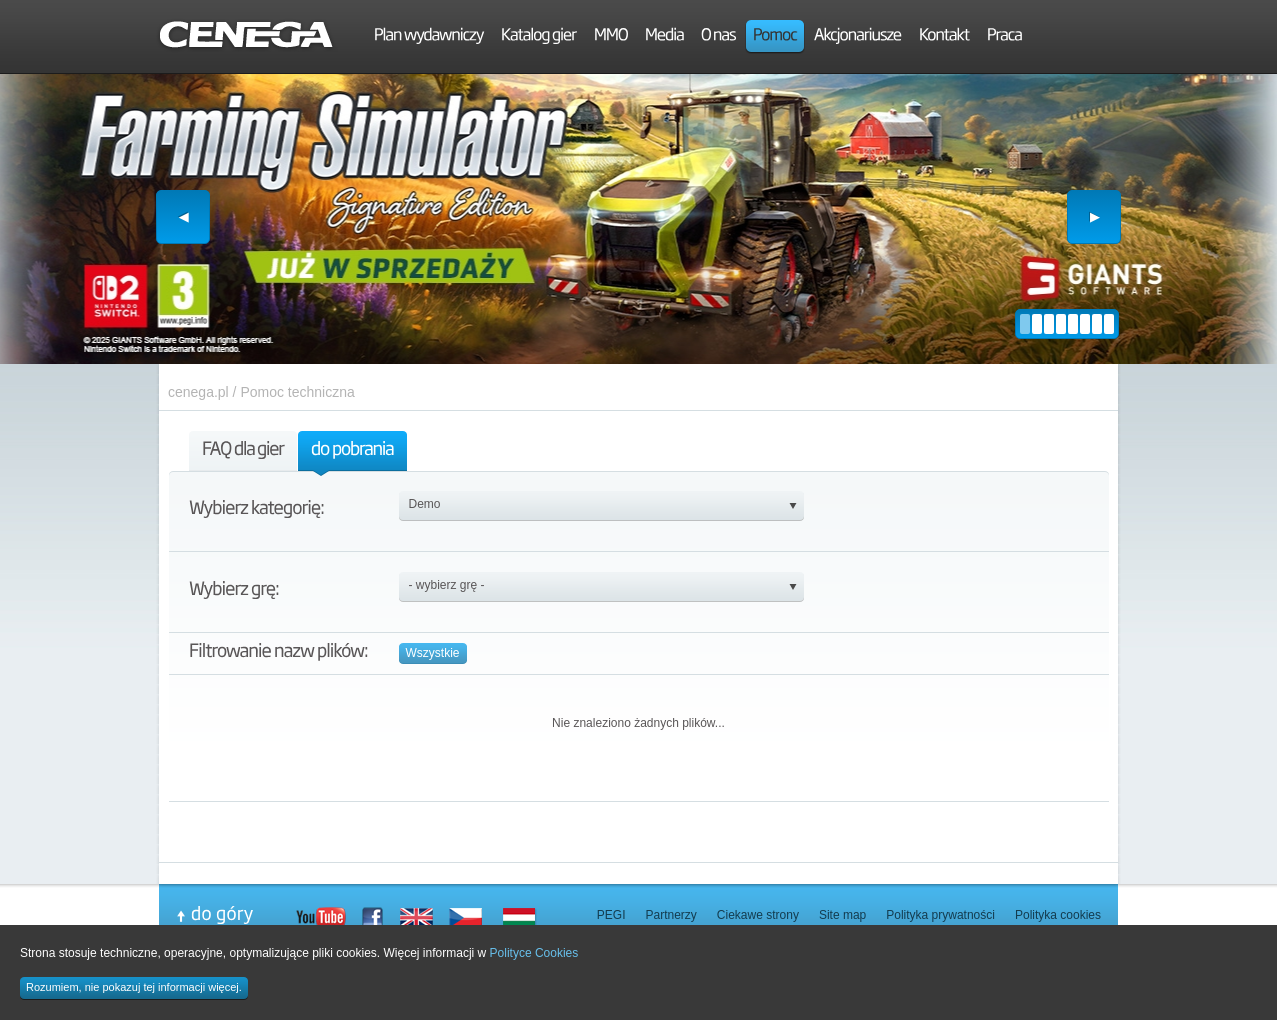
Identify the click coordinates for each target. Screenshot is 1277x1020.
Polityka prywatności (940, 915)
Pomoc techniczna (297, 392)
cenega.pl (198, 392)
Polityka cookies (1058, 915)
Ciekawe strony (758, 915)
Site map (842, 915)
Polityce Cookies (534, 953)
